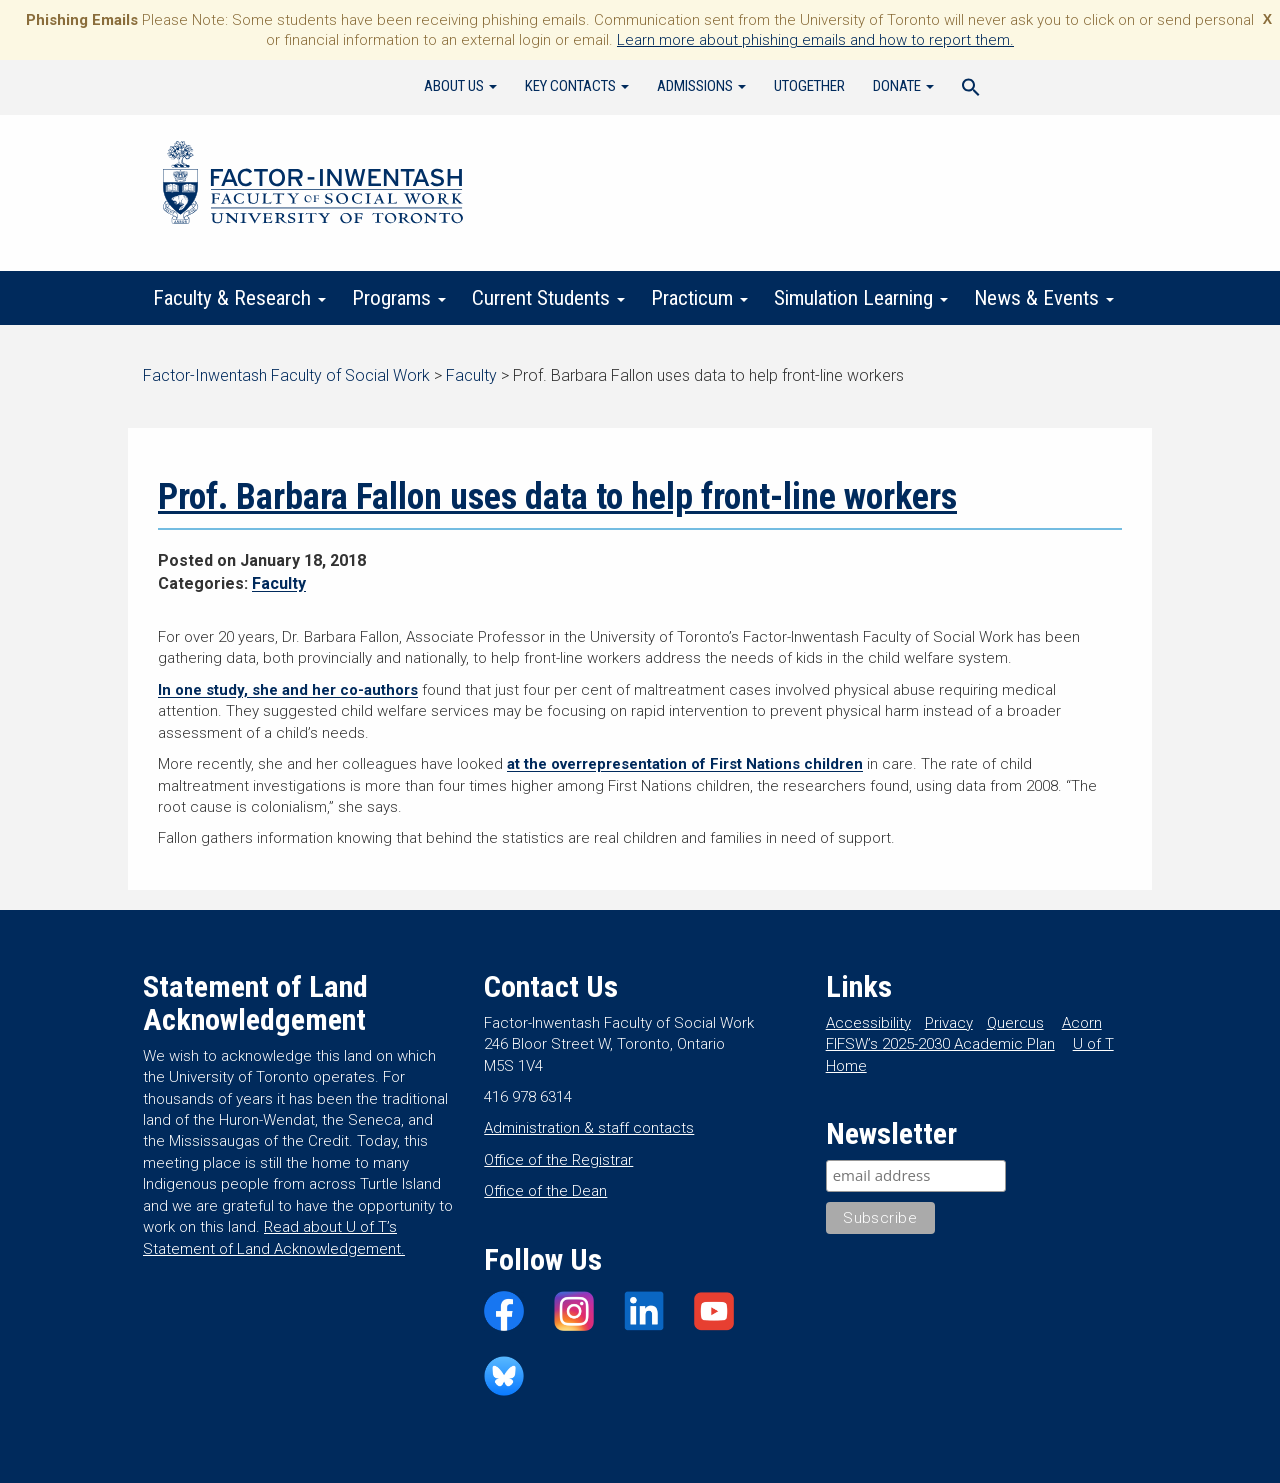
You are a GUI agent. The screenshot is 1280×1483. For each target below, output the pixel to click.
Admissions (701, 86)
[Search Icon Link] (971, 90)
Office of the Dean (545, 1191)
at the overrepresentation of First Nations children (685, 764)
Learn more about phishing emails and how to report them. (815, 40)
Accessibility (868, 1023)
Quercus (1015, 1023)
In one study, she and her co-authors (288, 690)
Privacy (949, 1023)
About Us (460, 86)
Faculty (279, 583)
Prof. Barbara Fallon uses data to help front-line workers (557, 497)
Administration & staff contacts (589, 1128)
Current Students (548, 298)
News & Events (1044, 298)
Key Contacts (577, 86)
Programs (399, 298)
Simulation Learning (861, 298)
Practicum (699, 298)
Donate (903, 86)
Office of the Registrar (558, 1160)
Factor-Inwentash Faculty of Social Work (313, 186)
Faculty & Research (239, 298)
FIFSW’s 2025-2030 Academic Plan (940, 1044)
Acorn (1082, 1023)
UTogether (809, 86)
